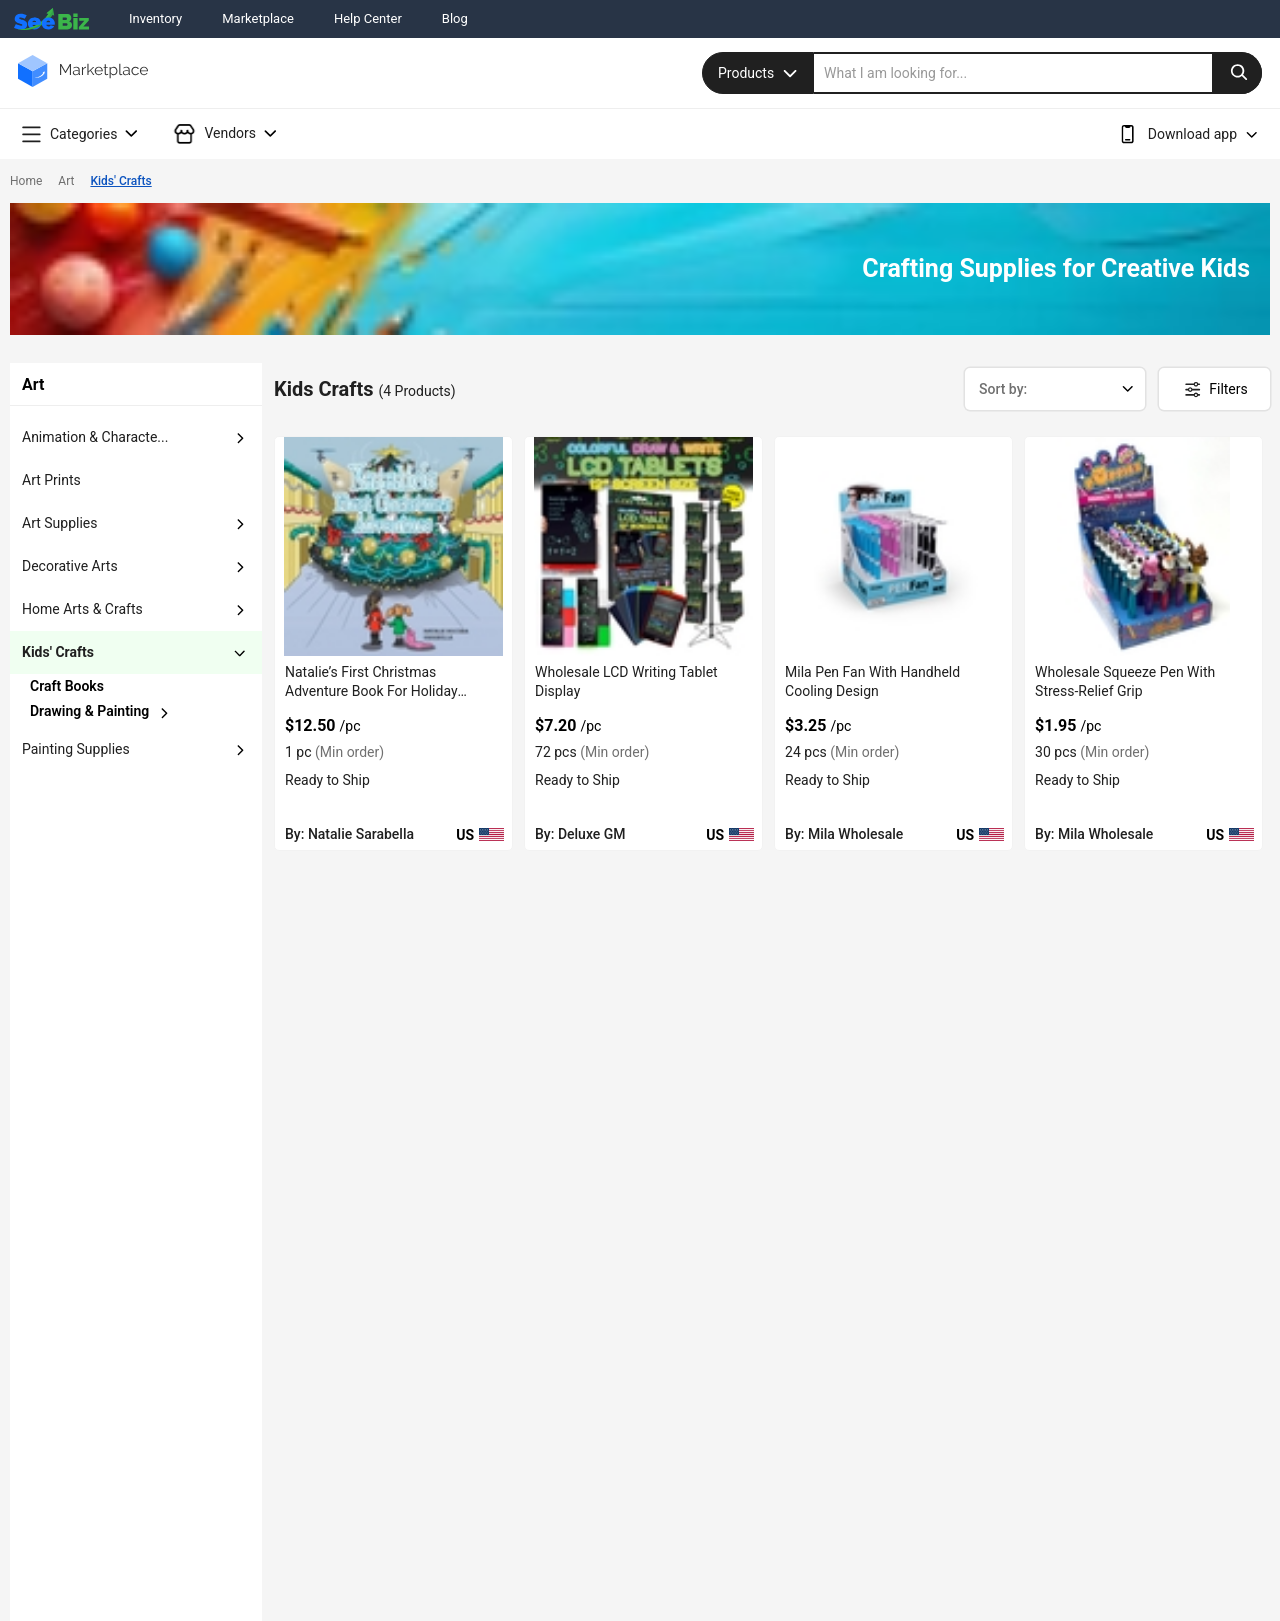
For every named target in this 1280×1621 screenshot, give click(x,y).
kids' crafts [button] (58, 652)
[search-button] (1237, 73)
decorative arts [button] (70, 566)
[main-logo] (83, 85)
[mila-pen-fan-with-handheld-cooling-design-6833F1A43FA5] (893, 546)
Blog (455, 18)
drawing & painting (89, 711)
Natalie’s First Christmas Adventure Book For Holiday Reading (371, 691)
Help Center (368, 18)
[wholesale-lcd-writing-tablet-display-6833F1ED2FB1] (643, 546)
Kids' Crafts (120, 181)
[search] (1038, 73)
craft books (67, 686)
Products (760, 73)
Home (26, 181)
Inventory (155, 18)
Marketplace (258, 18)
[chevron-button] (102, 686)
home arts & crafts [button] (82, 609)
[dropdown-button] (240, 438)
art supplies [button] (59, 523)
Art (66, 181)
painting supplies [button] (76, 749)
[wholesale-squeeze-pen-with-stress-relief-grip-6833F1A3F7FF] (1143, 546)
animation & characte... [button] (95, 437)
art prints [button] (51, 480)
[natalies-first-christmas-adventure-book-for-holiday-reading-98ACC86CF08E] (393, 546)
